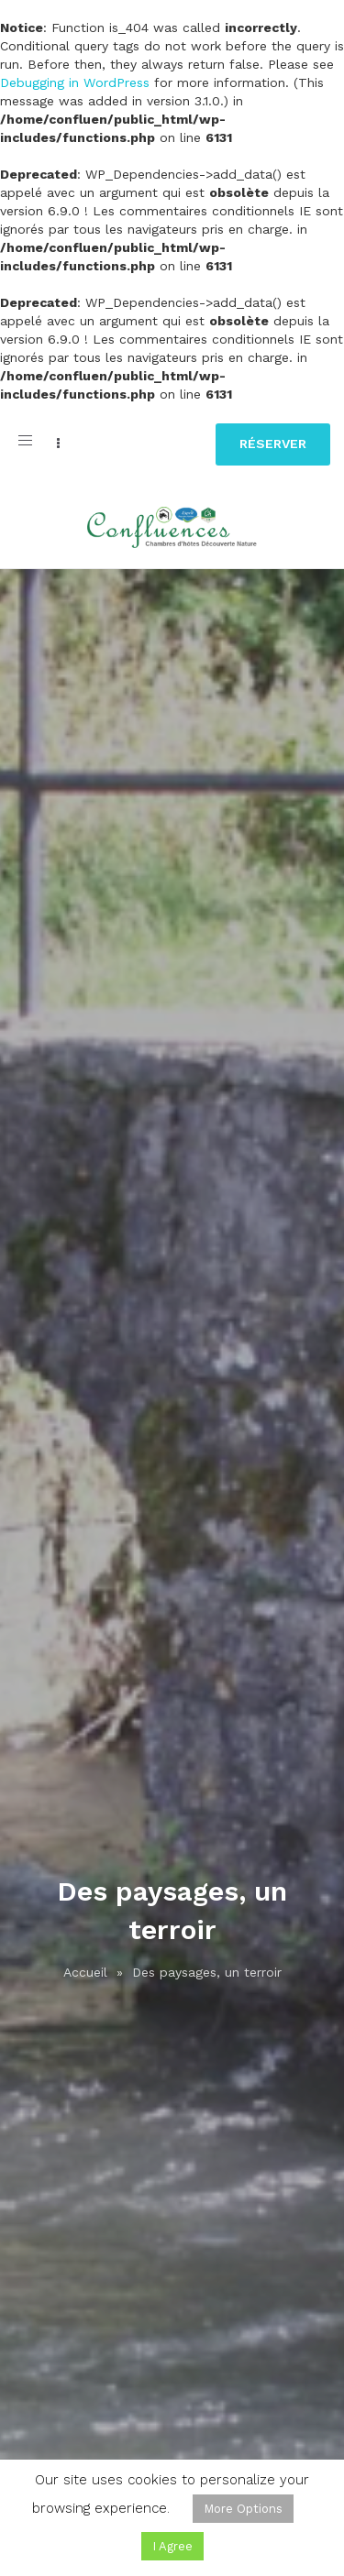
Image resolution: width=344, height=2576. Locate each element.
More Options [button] (243, 2509)
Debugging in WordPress (75, 82)
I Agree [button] (172, 2546)
